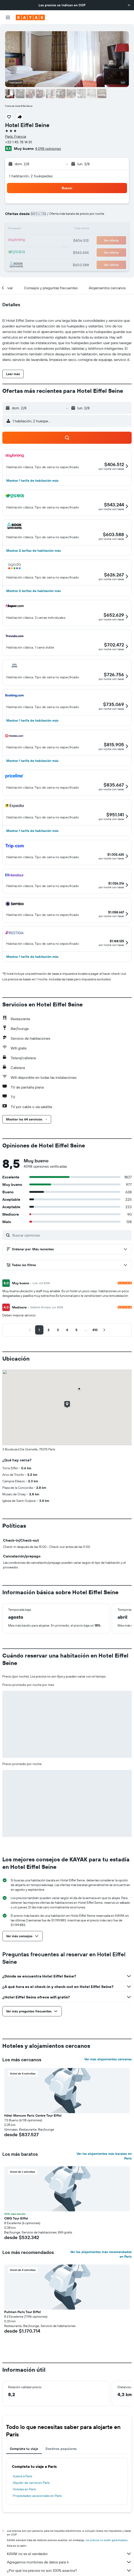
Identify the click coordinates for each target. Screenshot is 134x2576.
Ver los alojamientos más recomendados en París (101, 2254)
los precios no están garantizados (106, 2540)
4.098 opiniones (48, 148)
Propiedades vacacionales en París (37, 2496)
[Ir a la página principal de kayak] (30, 17)
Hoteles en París (24, 2489)
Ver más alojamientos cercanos (108, 2059)
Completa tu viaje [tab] (24, 2449)
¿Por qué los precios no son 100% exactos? (69, 2570)
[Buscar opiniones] (70, 1235)
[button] (129, 5)
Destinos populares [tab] (61, 2449)
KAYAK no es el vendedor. (69, 2553)
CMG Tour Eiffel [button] (16, 2218)
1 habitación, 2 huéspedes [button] (31, 176)
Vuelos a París (22, 2476)
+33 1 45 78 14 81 (18, 142)
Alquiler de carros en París (31, 2483)
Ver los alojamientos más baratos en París (104, 2156)
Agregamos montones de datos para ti (69, 2562)
